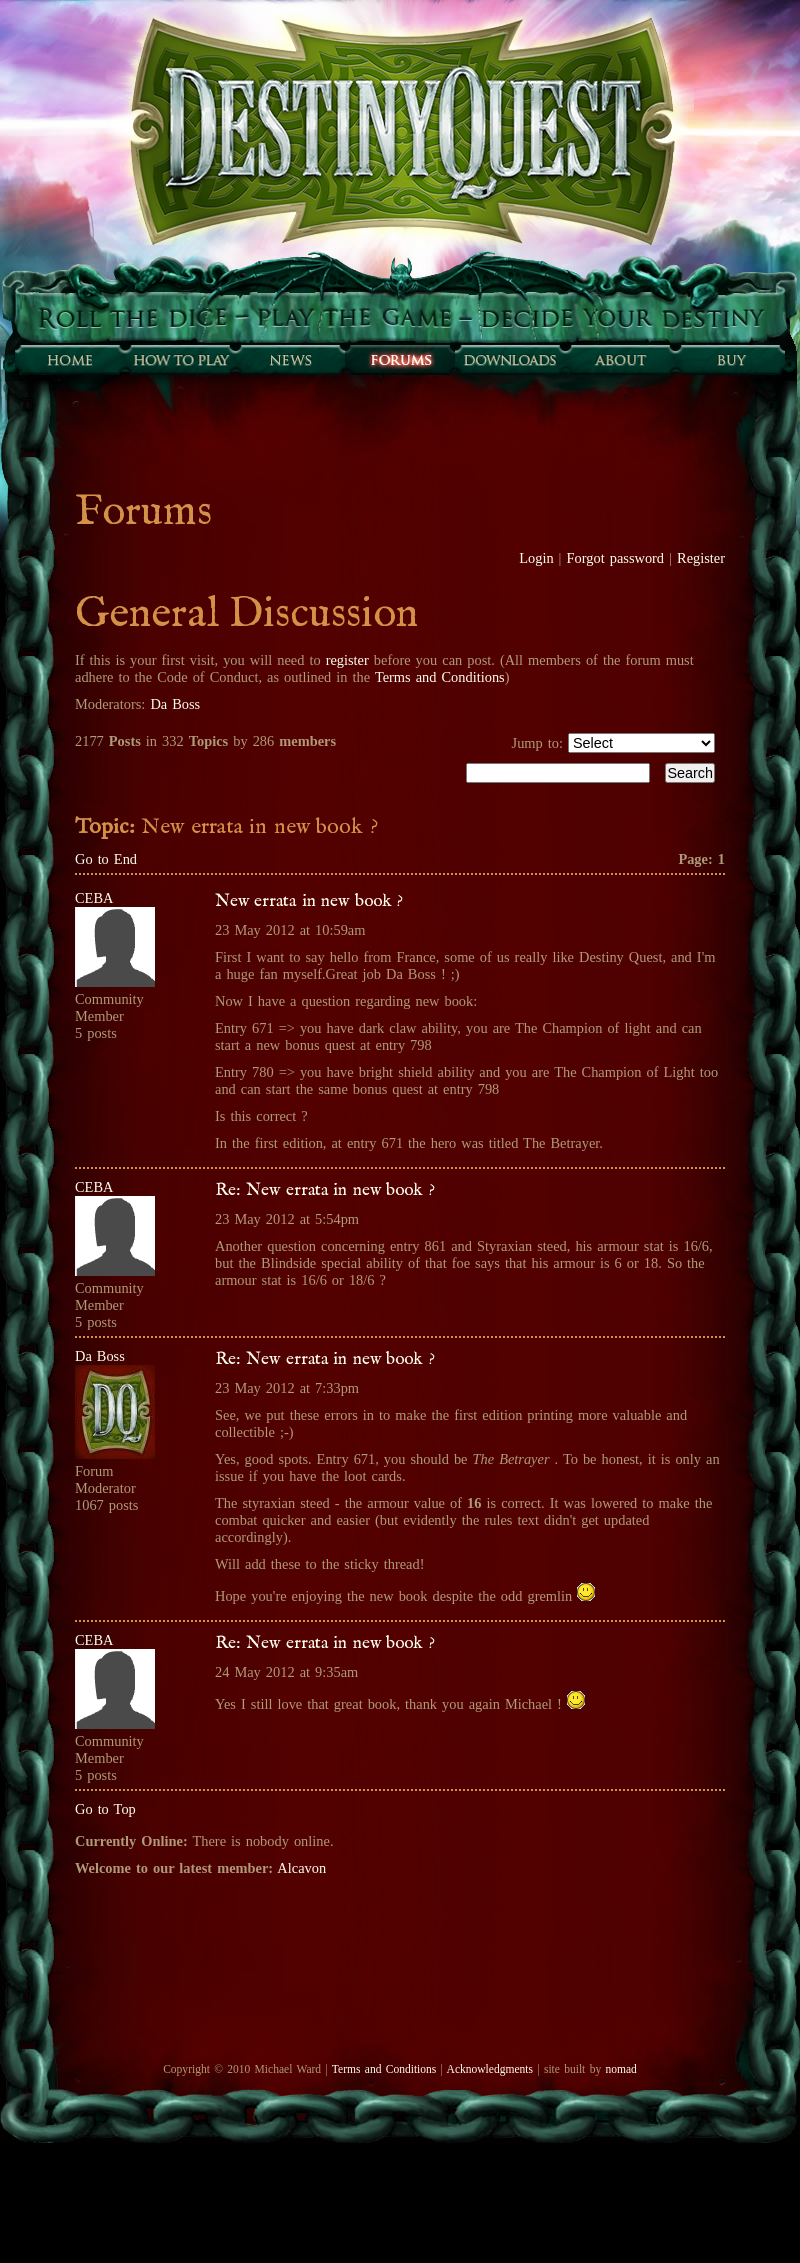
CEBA (94, 898)
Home (70, 360)
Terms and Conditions (440, 677)
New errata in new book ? (309, 901)
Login (536, 558)
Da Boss (175, 704)
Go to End (106, 859)
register (347, 660)
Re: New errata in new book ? (325, 1190)
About (620, 360)
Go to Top (105, 1809)
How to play (180, 360)
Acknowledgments (490, 2069)
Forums (400, 360)
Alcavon (301, 1868)
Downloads (510, 360)
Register (701, 558)
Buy (730, 360)
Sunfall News (290, 360)
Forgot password (616, 558)
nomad (620, 2069)
